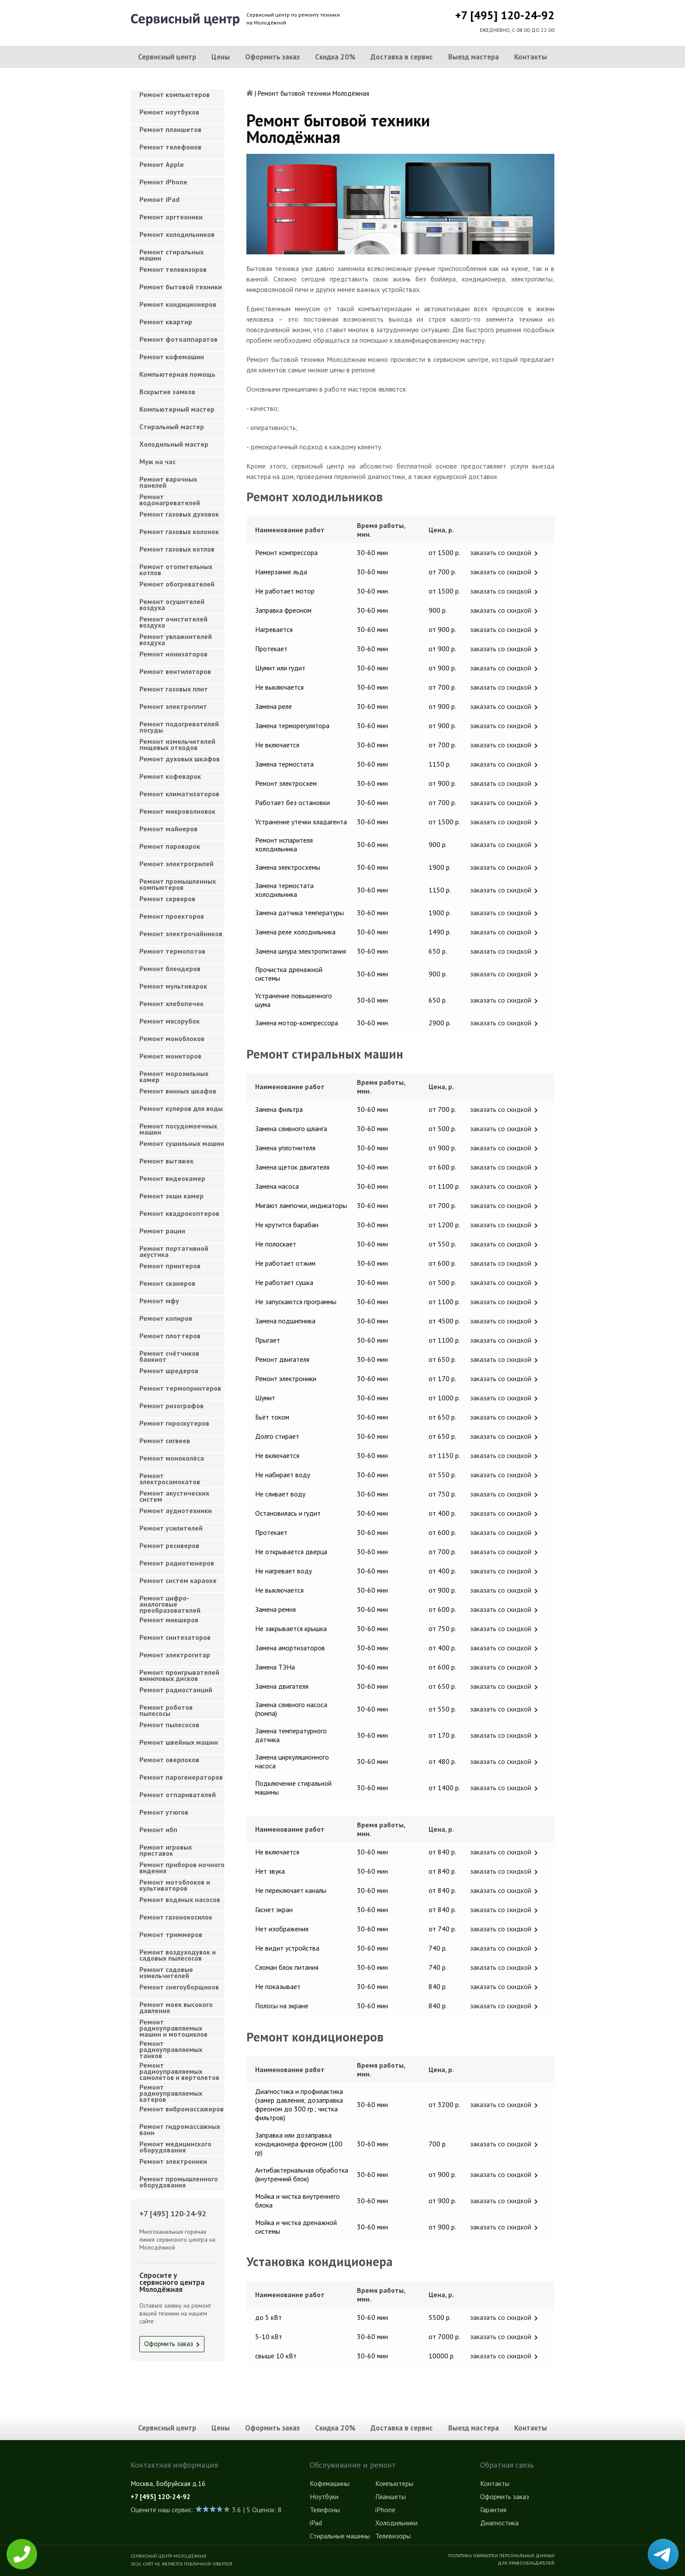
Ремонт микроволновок (177, 811)
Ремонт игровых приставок (165, 1850)
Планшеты (390, 2496)
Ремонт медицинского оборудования (175, 2146)
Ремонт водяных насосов (179, 1899)
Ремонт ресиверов (169, 1545)
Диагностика (499, 2522)
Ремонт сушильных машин (181, 1143)
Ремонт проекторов (171, 916)
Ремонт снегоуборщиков (179, 1986)
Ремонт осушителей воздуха (171, 604)
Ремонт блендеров (170, 968)
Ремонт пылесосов (169, 1724)
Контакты (530, 57)
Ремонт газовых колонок (179, 531)
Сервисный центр (167, 57)
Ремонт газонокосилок (175, 1917)
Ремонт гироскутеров (174, 1423)
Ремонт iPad (159, 199)
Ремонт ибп (158, 1829)
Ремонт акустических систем (174, 1496)
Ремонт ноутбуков (169, 112)
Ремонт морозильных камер (173, 1076)
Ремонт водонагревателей (169, 499)
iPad (316, 2522)
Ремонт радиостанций (175, 1689)
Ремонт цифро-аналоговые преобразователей (170, 1602)
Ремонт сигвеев (164, 1440)
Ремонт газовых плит (173, 688)
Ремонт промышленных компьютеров (177, 884)
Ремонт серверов (167, 898)
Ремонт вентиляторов (175, 671)
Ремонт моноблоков (171, 1038)
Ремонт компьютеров (174, 94)
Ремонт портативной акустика (173, 1251)
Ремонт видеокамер (172, 1178)
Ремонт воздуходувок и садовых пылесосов (177, 1955)
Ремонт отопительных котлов (175, 569)
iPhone (385, 2509)
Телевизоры (393, 2535)
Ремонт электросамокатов (169, 1478)
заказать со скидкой (500, 552)
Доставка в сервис (401, 57)
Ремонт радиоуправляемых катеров (170, 2091)
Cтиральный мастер (171, 426)
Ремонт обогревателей (176, 584)
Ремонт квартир (165, 321)
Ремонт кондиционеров (177, 304)
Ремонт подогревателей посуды (179, 726)
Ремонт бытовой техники (180, 286)
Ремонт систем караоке (178, 1580)
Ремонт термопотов (172, 951)
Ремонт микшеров (168, 1619)
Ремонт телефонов (170, 146)
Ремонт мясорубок (169, 1021)
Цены (220, 57)
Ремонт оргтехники (171, 216)
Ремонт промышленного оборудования (178, 2181)
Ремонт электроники (173, 2161)
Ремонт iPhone (163, 181)
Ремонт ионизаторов (173, 653)
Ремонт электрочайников (180, 933)
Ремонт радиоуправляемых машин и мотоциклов (173, 2025)
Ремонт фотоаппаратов (178, 339)
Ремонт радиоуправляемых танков (170, 2047)
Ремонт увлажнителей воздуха (175, 639)
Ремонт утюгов (163, 1812)
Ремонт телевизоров (173, 269)
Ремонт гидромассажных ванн (179, 2129)
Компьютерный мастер (176, 409)
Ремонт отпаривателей (177, 1794)
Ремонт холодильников (176, 234)
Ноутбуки (324, 2496)
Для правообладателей (526, 2563)
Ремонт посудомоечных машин (178, 1128)
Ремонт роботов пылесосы (166, 1710)
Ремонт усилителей (171, 1528)
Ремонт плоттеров (170, 1335)
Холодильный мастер (173, 444)
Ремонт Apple (161, 164)
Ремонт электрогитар (174, 1654)
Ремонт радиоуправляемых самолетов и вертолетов (179, 2069)
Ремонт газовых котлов (176, 549)
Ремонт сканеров (167, 1283)
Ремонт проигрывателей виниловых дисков (179, 1675)
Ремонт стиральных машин (171, 254)
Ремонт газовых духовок (179, 514)
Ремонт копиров (165, 1318)
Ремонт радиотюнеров (176, 1563)
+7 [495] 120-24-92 (504, 15)
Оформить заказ (272, 57)
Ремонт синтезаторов (175, 1637)
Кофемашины (329, 2483)
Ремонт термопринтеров (180, 1388)
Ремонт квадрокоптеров (179, 1213)
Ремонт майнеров (168, 828)
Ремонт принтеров (170, 1265)
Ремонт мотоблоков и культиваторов (174, 1885)
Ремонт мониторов (170, 1056)
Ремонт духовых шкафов (179, 758)
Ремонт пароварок (169, 846)
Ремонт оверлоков (169, 1759)
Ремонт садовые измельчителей (166, 1972)
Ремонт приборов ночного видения (182, 1867)
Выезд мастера (473, 57)
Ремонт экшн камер (171, 1195)
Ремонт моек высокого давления (176, 2007)
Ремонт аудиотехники (175, 1510)
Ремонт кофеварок (170, 776)
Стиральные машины (340, 2535)
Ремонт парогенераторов (181, 1777)
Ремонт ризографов (171, 1405)
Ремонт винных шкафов (177, 1091)
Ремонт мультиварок (173, 986)
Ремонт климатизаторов (179, 793)
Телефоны (325, 2509)
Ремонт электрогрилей (176, 863)
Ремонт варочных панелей (168, 482)
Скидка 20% (335, 57)
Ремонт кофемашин (171, 356)
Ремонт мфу (159, 1300)
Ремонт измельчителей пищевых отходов (177, 744)
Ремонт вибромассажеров (181, 2108)
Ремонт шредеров (168, 1370)
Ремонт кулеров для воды (181, 1108)
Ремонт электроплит (173, 706)
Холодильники (396, 2522)
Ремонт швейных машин (178, 1742)
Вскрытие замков (167, 391)
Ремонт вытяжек (166, 1160)
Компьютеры (394, 2483)
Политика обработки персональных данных (501, 2555)
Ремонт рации (162, 1230)
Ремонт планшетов (170, 129)
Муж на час (157, 461)
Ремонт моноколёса (171, 1458)
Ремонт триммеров (170, 1934)
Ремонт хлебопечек (171, 1003)
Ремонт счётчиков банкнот (169, 1356)
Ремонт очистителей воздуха (173, 621)
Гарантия (493, 2509)
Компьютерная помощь (177, 374)
